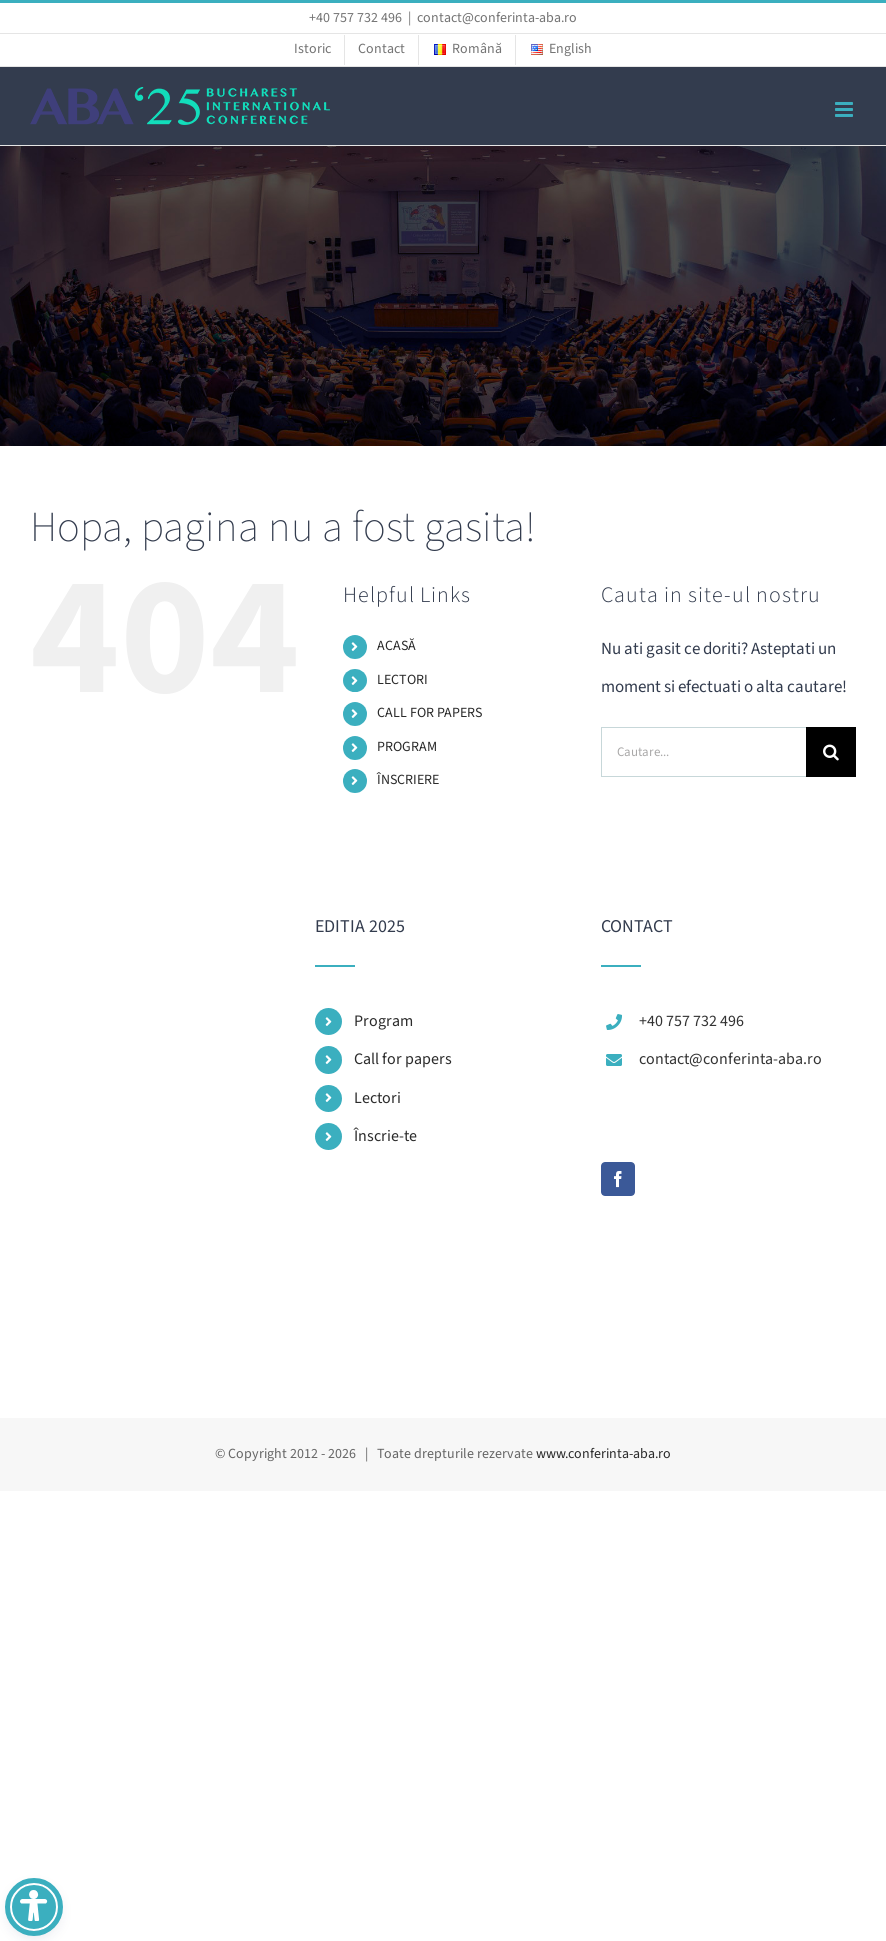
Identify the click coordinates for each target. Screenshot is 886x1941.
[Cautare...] (703, 752)
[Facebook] (618, 1179)
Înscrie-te (385, 1136)
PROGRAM (407, 747)
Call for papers (403, 1059)
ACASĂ (396, 646)
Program (383, 1021)
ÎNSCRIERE (408, 780)
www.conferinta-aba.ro (603, 1454)
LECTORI (402, 680)
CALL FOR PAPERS (429, 713)
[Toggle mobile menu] (845, 109)
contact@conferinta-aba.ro (497, 18)
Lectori (377, 1098)
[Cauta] (831, 752)
